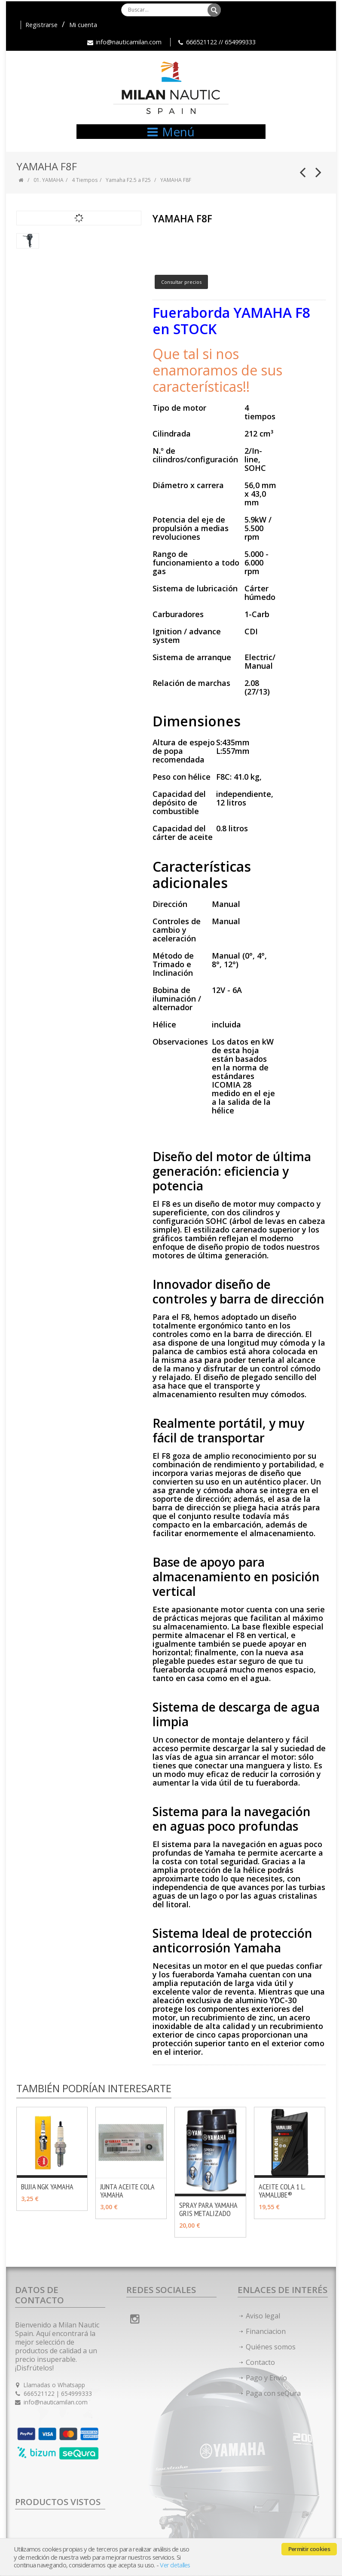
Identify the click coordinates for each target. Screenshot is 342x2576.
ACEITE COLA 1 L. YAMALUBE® (282, 2191)
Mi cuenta (83, 25)
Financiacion (266, 2331)
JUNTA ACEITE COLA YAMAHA (127, 2191)
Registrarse (41, 25)
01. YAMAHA (49, 180)
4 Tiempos (85, 180)
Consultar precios (181, 282)
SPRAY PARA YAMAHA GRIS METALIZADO (208, 2209)
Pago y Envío (266, 2377)
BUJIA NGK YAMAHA (47, 2187)
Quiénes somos (271, 2347)
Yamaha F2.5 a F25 (128, 180)
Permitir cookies (309, 2549)
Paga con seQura (273, 2393)
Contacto (260, 2362)
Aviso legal (263, 2316)
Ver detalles (175, 2565)
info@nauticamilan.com (129, 42)
